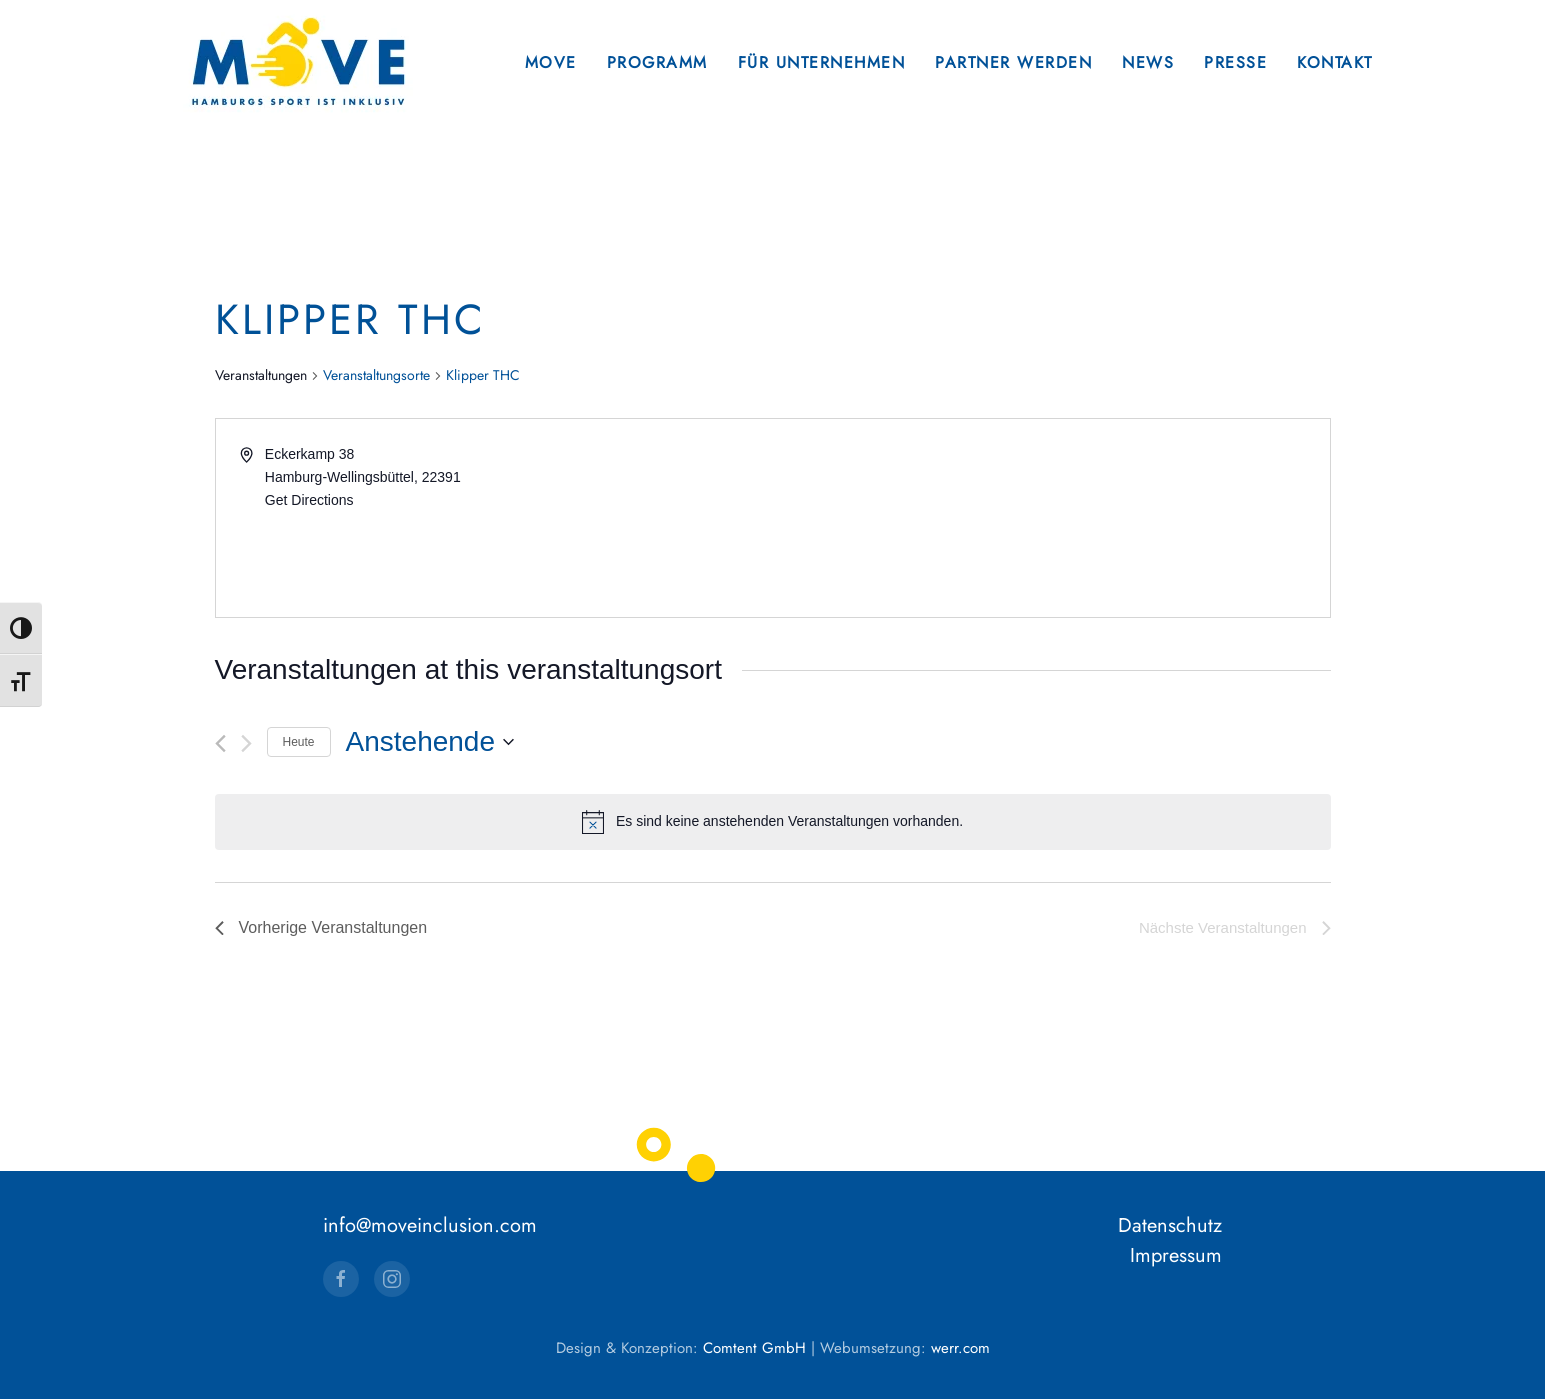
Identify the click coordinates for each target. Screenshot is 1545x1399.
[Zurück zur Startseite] (298, 62)
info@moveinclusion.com (430, 1225)
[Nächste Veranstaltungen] (246, 743)
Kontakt (1335, 62)
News (1148, 62)
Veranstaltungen (261, 375)
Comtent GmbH (754, 1348)
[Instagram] (392, 1279)
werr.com (960, 1348)
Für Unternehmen (822, 62)
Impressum (1176, 1255)
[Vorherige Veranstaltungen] (220, 743)
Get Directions (309, 500)
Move (551, 62)
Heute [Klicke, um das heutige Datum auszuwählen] (299, 742)
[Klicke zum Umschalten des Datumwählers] (430, 742)
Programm (657, 62)
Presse (1235, 62)
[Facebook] (341, 1279)
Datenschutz (1170, 1225)
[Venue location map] (1050, 518)
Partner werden (1013, 62)
